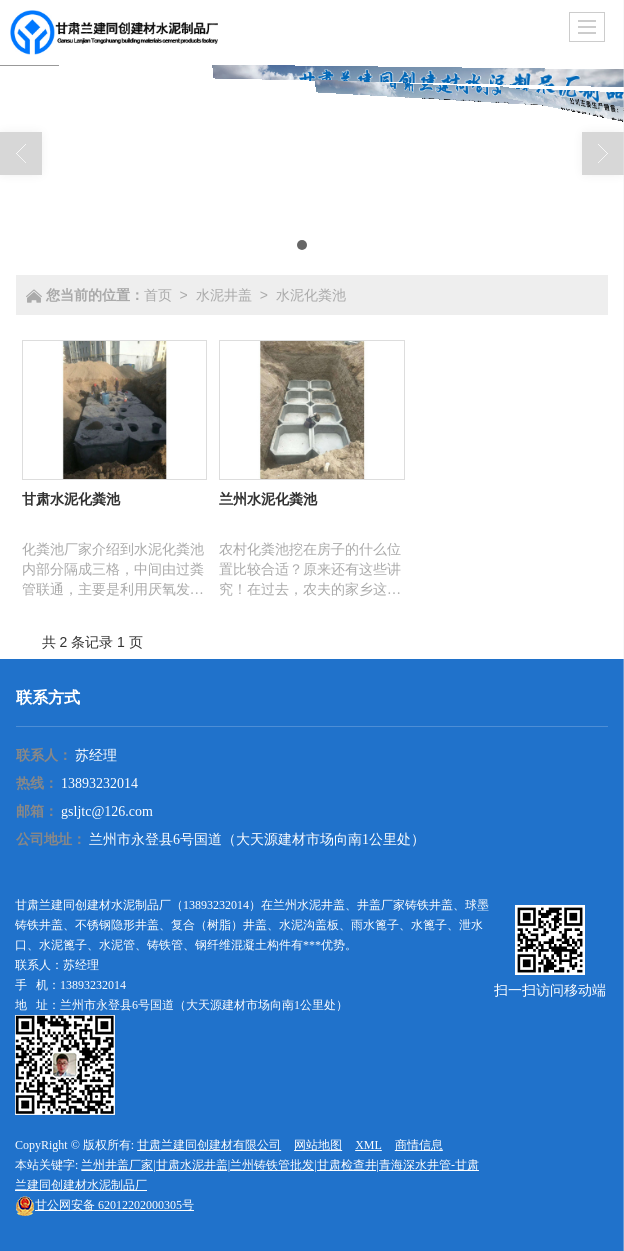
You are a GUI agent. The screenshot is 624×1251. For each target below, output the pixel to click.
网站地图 (318, 1145)
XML (368, 1145)
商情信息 (419, 1145)
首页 (158, 295)
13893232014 (99, 783)
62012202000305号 (104, 1205)
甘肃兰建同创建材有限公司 (209, 1145)
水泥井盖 (224, 295)
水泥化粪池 (311, 295)
